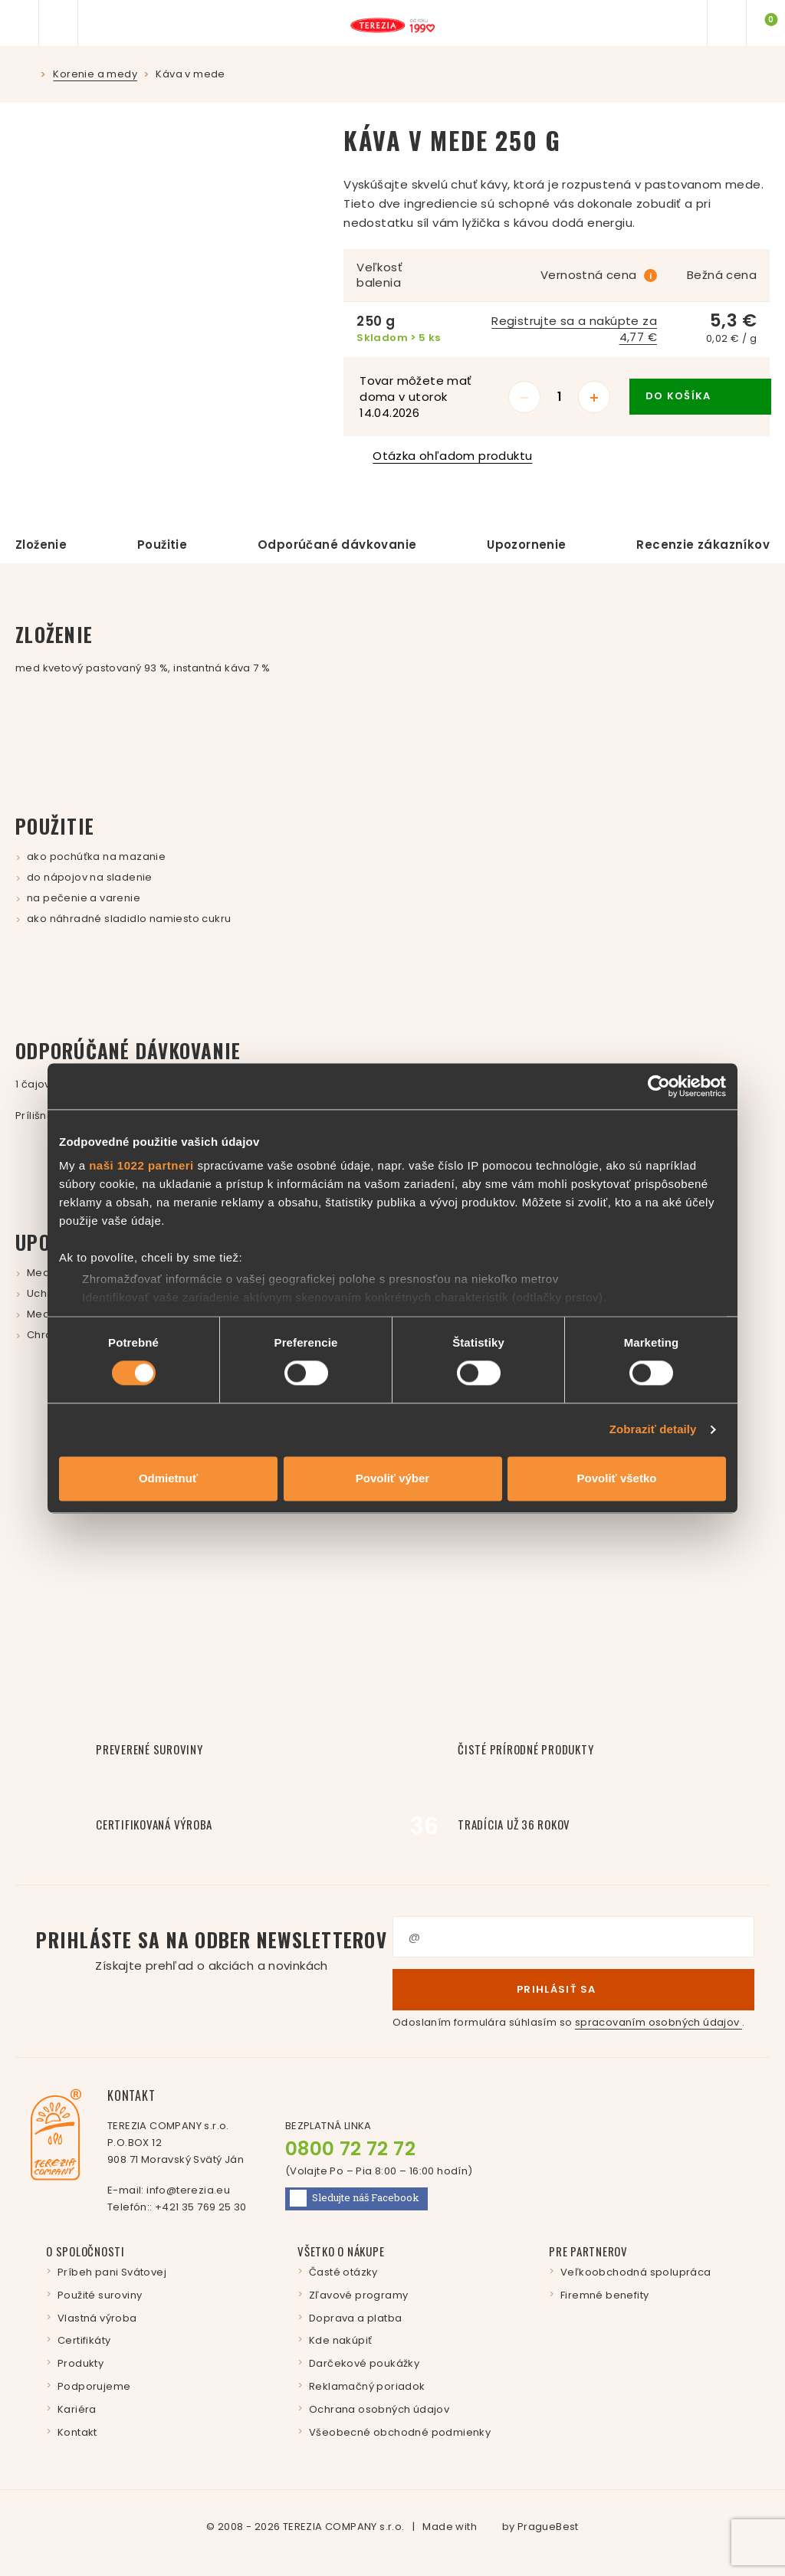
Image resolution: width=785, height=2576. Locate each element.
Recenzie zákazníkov (703, 545)
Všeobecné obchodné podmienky (400, 2432)
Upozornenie (526, 545)
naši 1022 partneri (141, 1165)
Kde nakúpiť (340, 2340)
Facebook (354, 2198)
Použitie (162, 545)
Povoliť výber (392, 1478)
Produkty (80, 2363)
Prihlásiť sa (573, 1989)
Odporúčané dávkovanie (337, 545)
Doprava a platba (355, 2318)
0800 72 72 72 (350, 2148)
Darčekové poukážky (364, 2363)
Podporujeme (93, 2386)
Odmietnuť (168, 1478)
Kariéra (77, 2409)
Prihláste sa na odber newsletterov (211, 1950)
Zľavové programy (358, 2295)
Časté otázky (343, 2272)
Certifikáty (83, 2340)
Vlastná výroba (97, 2318)
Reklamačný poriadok (367, 2386)
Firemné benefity (604, 2295)
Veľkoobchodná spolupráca (635, 2272)
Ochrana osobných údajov (379, 2409)
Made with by (500, 2526)
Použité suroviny (99, 2295)
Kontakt (77, 2432)
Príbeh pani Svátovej (111, 2272)
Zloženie (41, 545)
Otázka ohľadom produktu (444, 456)
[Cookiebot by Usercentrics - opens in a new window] (659, 1086)
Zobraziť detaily (653, 1429)
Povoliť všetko (617, 1478)
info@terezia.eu (188, 2190)
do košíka (700, 396)
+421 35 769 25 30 (201, 2207)
